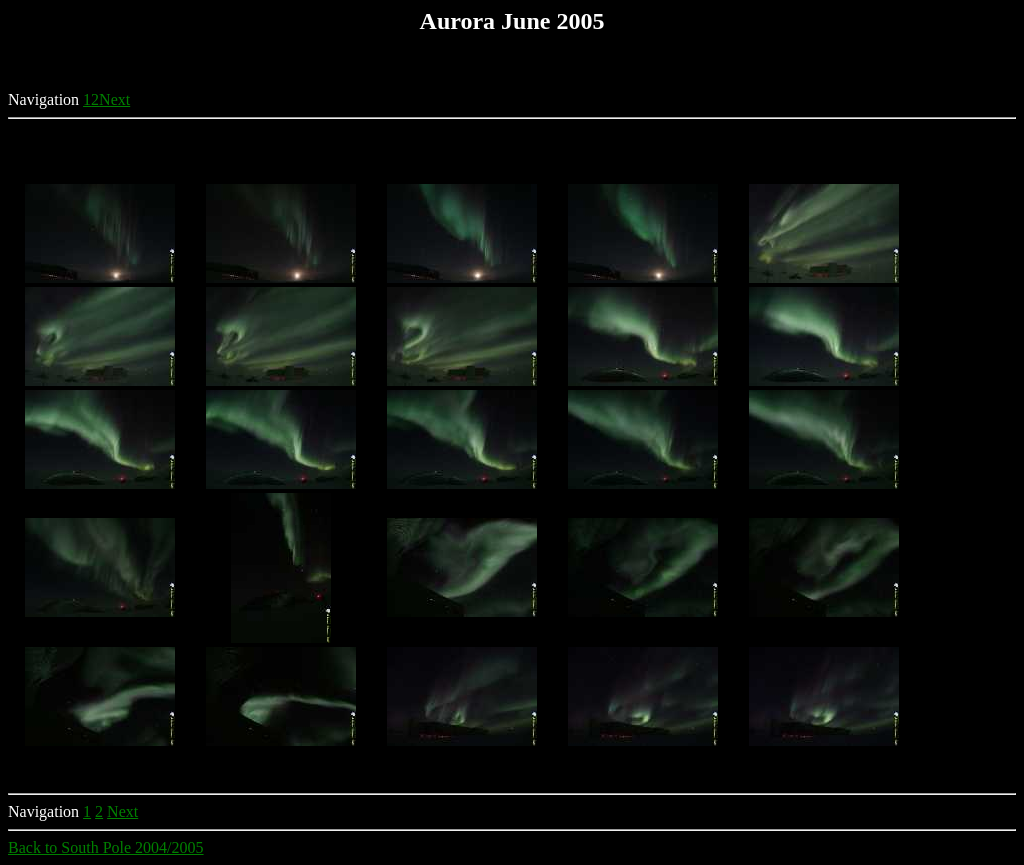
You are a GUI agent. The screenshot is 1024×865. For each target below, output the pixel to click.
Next (114, 99)
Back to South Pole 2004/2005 (106, 847)
